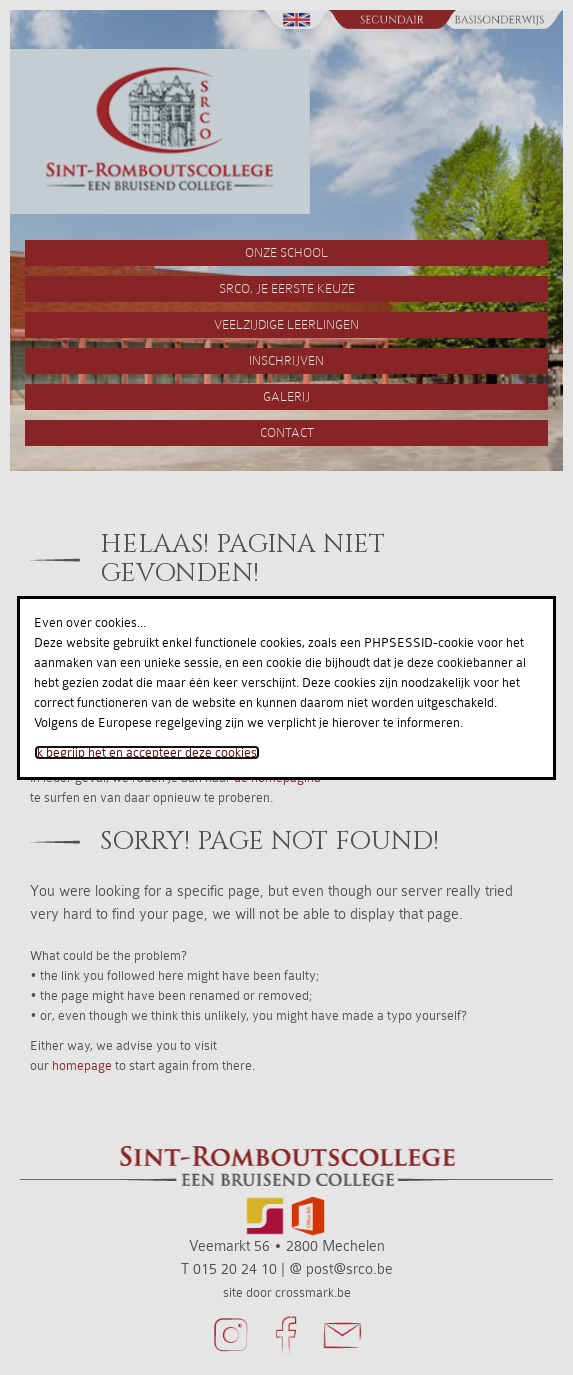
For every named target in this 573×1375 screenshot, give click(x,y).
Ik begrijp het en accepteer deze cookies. (147, 752)
